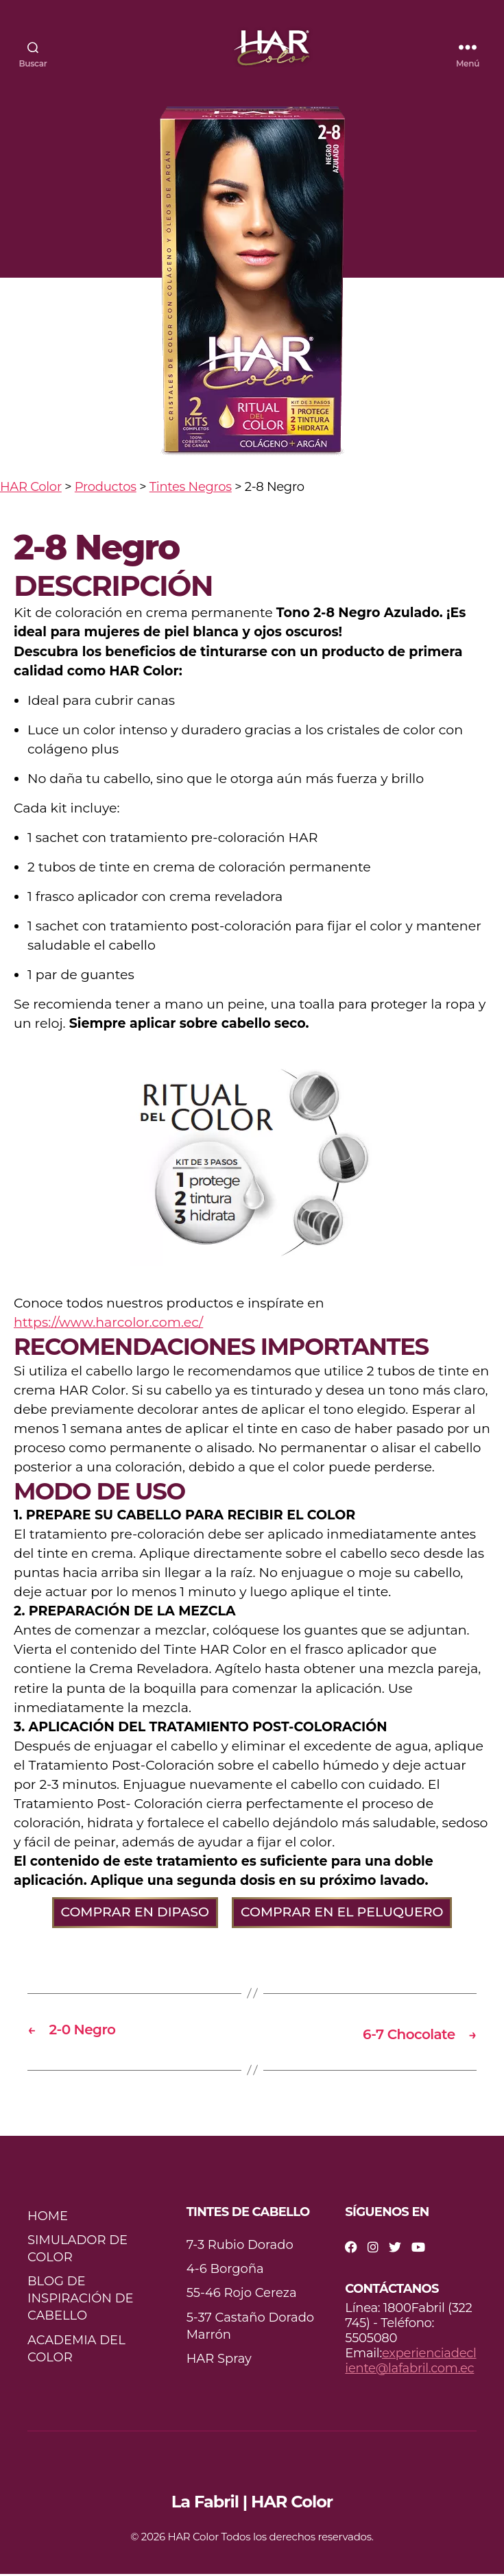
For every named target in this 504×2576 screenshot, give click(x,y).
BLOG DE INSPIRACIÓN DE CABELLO (80, 2300)
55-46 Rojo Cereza (242, 2295)
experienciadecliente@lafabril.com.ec (410, 2363)
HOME (47, 2218)
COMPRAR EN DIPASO (135, 1915)
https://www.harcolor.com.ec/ (108, 1326)
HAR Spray (219, 2360)
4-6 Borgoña (225, 2271)
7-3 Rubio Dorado (240, 2246)
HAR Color (192, 2538)
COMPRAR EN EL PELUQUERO (342, 1915)
